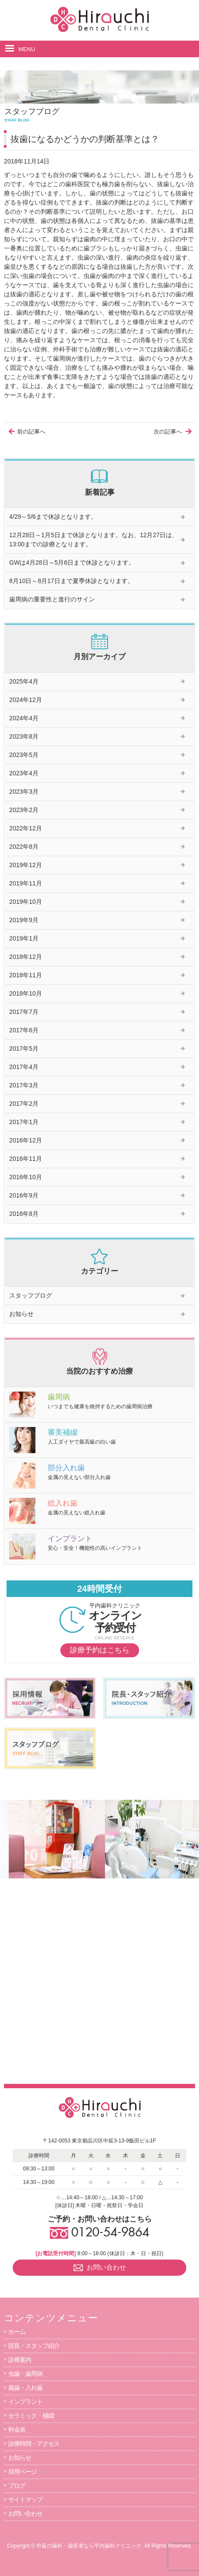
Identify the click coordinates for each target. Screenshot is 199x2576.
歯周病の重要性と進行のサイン (52, 599)
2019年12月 (25, 864)
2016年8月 (23, 1213)
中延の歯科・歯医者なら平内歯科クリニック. (89, 2546)
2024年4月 (23, 718)
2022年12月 (25, 828)
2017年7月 (23, 1011)
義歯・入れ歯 (25, 2387)
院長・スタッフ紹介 (33, 2345)
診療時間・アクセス (33, 2443)
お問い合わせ (25, 2513)
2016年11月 (25, 1158)
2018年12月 (25, 956)
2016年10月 (25, 1176)
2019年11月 (25, 883)
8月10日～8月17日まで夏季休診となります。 (71, 580)
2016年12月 (25, 1140)
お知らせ (21, 1313)
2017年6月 (23, 1030)
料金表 (16, 2429)
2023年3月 (23, 791)
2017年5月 (23, 1048)
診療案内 (19, 2359)
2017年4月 (23, 1066)
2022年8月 (23, 846)
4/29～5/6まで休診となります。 (53, 516)
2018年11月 (25, 975)
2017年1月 (23, 1121)
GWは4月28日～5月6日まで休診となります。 (72, 562)
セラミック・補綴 (31, 2415)
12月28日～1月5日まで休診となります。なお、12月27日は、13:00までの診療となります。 (93, 539)
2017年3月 (23, 1085)
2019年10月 (25, 901)
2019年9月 (23, 920)
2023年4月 (23, 773)
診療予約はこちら (99, 1650)
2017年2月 (23, 1103)
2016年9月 (23, 1195)
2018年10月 (25, 993)
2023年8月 (23, 736)
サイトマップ (25, 2499)
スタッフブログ (30, 1295)
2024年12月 (25, 699)
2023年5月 (23, 754)
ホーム (16, 2331)
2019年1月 (23, 938)
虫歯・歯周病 (25, 2373)
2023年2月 (23, 809)
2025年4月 (23, 681)
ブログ (16, 2485)
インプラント (25, 2401)
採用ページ (22, 2471)
